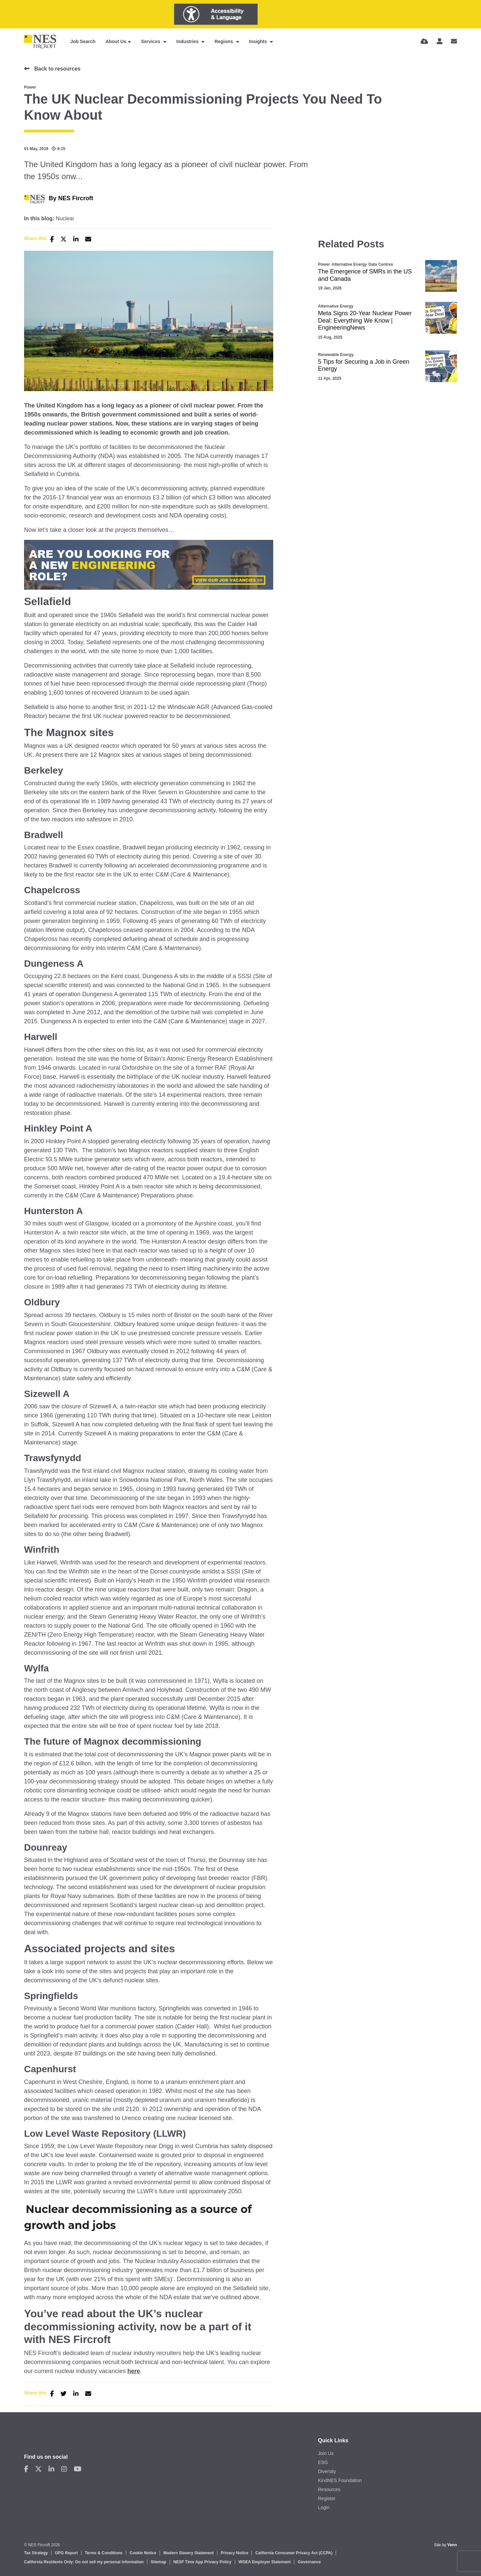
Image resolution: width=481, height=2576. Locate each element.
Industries (188, 41)
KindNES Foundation (340, 2480)
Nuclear (65, 218)
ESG (323, 2462)
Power (30, 87)
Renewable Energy (336, 354)
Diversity (327, 2471)
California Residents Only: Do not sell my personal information (84, 2562)
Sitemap (158, 2562)
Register (326, 2498)
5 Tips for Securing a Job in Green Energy (363, 365)
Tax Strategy (36, 2553)
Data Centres (380, 264)
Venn (452, 2545)
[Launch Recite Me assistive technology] (216, 14)
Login (323, 2507)
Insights (259, 41)
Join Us (326, 2453)
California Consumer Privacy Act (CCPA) (293, 2553)
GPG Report (66, 2553)
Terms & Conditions (104, 2553)
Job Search (82, 41)
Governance (309, 2562)
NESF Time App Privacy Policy (202, 2562)
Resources (329, 2489)
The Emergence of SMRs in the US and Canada (365, 275)
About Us (116, 41)
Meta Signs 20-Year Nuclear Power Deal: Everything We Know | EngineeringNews (365, 320)
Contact (34, 2440)
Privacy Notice (235, 2553)
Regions (224, 41)
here (133, 2371)
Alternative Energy (349, 264)
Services (151, 41)
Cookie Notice (143, 2553)
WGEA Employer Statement (264, 2562)
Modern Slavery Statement (188, 2553)
